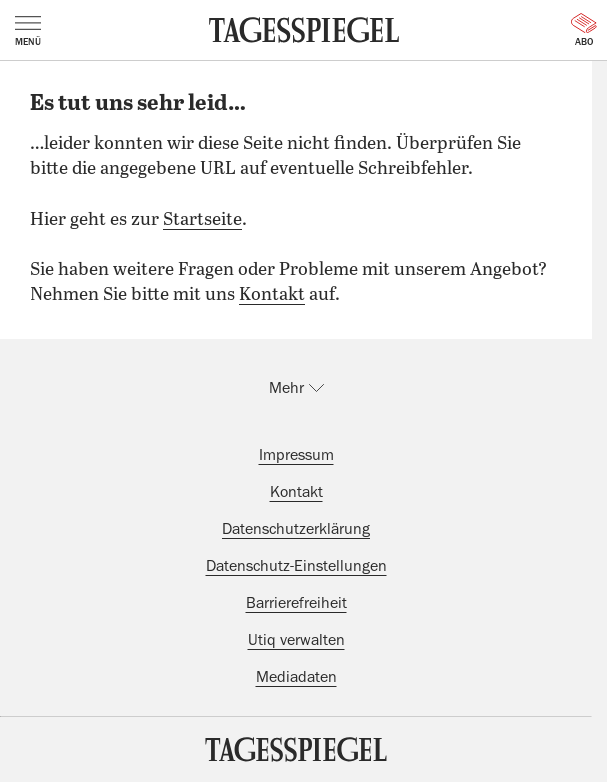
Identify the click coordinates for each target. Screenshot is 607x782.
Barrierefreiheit (296, 603)
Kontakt (272, 295)
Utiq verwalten (296, 640)
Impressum (296, 455)
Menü (28, 31)
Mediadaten (296, 677)
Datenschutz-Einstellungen (296, 566)
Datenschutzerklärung (296, 529)
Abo (584, 30)
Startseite (202, 220)
